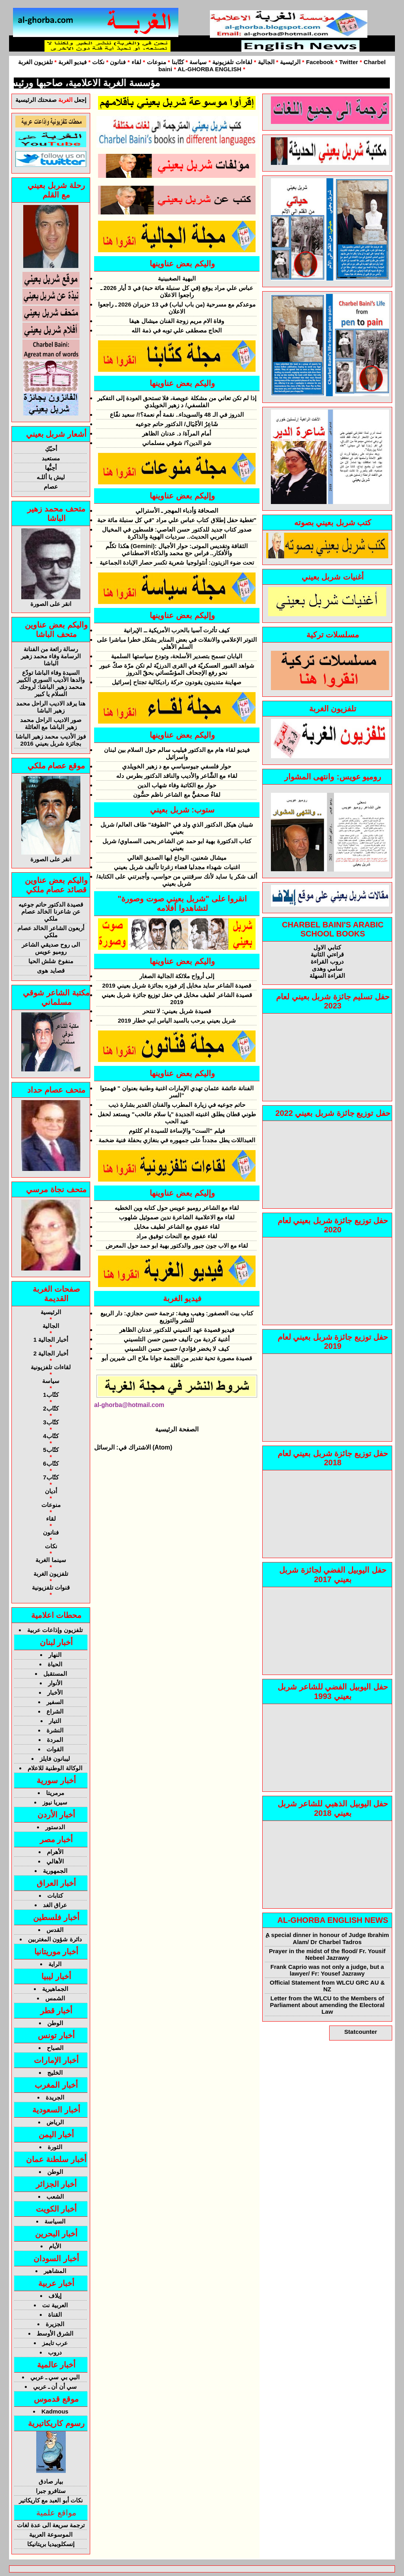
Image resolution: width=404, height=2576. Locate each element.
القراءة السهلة (327, 975)
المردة (55, 1739)
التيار (55, 1720)
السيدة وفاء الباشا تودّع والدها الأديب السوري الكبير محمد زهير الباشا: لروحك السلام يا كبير (51, 683)
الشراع (54, 1711)
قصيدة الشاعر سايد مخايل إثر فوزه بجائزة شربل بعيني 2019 (177, 985)
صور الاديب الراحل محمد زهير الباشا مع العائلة (51, 723)
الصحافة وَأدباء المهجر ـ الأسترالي (177, 510)
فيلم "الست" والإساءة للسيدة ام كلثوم (176, 1130)
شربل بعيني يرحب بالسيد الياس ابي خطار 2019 (177, 1020)
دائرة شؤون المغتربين (55, 1939)
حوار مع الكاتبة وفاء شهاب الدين (177, 785)
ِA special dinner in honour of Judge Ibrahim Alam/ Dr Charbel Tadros (327, 1938)
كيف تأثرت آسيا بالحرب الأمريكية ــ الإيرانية (177, 630)
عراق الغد (55, 1905)
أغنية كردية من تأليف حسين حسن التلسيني (177, 1339)
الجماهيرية (55, 1988)
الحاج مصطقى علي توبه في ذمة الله (177, 330)
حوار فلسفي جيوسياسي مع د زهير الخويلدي (176, 766)
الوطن (55, 2023)
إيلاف (54, 2295)
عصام (51, 486)
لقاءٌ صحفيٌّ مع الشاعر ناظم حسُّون (177, 794)
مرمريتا (55, 1792)
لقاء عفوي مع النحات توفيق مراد (176, 1236)
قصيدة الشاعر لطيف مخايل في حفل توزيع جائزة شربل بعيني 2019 (177, 998)
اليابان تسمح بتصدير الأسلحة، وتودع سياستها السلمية (176, 656)
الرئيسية (290, 62)
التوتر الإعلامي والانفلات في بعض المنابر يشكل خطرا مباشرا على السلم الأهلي (177, 643)
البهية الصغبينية (176, 278)
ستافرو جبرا (50, 2490)
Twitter (348, 62)
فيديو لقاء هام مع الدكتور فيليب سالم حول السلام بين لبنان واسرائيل (177, 753)
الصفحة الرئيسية (176, 1429)
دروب (55, 2352)
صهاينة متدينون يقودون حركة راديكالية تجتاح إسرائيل (176, 682)
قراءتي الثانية (327, 954)
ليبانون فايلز (55, 1758)
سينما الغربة (50, 1560)
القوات (54, 1749)
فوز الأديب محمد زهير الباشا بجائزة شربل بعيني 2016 (51, 740)
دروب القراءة (327, 961)
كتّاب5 (50, 1449)
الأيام (55, 2246)
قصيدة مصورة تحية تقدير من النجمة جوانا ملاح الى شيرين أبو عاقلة (177, 1361)
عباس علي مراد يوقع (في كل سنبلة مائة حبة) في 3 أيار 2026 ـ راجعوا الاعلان (177, 291)
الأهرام (55, 1851)
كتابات (55, 1895)
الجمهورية (55, 1870)
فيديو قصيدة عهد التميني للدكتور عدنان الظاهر (176, 1329)
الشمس (55, 1998)
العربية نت (54, 2305)
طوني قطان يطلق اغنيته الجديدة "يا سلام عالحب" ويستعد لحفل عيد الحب (177, 1118)
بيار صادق (51, 2481)
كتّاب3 (50, 1422)
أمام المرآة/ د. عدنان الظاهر (176, 433)
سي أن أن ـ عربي (55, 2386)
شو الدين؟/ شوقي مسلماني (176, 442)
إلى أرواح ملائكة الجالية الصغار (177, 976)
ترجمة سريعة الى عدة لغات (51, 2525)
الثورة (55, 2147)
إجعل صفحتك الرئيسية (51, 99)
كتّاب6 (50, 1463)
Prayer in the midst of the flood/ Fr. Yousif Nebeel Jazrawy (327, 1954)
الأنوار (55, 1683)
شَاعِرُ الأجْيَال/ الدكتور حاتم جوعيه (176, 424)
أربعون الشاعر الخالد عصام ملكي (51, 931)
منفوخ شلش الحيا (50, 961)
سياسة (198, 62)
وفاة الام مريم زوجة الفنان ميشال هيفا (176, 321)
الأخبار (55, 1692)
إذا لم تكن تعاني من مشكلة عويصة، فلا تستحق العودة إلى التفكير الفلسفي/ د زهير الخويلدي (177, 401)
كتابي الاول (327, 947)
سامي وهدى (327, 968)
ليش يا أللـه (51, 477)
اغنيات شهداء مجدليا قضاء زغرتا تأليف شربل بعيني (176, 867)
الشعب (55, 2196)
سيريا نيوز (55, 1802)
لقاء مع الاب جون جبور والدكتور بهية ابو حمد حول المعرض (177, 1245)
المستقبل (55, 1673)
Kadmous (54, 2411)
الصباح (55, 2047)
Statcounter (360, 2031)
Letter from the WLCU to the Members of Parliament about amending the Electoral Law (327, 2005)
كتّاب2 (50, 1408)
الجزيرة (55, 2324)
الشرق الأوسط (55, 2333)
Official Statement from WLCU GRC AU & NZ (327, 1985)
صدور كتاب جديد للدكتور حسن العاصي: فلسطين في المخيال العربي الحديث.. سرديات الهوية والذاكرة (177, 533)
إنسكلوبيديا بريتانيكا (50, 2544)
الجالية (265, 62)
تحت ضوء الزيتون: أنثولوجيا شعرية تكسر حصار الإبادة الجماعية (177, 562)
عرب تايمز (55, 2343)
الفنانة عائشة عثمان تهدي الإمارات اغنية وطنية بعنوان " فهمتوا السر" (177, 1092)
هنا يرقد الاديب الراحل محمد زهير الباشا (51, 707)
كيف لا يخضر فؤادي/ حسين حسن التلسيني (176, 1348)
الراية (54, 1964)
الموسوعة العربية (50, 2534)
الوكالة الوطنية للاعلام (55, 1768)
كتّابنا (178, 62)
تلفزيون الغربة (35, 62)
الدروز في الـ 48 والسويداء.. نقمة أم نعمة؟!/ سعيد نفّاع (177, 414)
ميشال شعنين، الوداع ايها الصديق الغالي (176, 857)
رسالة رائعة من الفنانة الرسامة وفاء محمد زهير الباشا (51, 656)
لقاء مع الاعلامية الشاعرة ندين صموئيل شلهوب (177, 1217)
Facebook (320, 62)
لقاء (136, 62)
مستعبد (51, 458)
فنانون (118, 62)
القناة (55, 2314)
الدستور (55, 1827)
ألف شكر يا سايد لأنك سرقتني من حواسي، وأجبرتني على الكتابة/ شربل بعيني (176, 880)
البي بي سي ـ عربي (55, 2377)
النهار (54, 1654)
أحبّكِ (51, 448)
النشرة (54, 1730)
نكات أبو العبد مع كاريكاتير (51, 2500)
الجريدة (55, 2097)
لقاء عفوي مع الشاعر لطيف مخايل (177, 1226)
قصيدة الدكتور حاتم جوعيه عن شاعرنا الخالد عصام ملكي (51, 911)
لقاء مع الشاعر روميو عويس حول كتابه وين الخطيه (177, 1207)
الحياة (55, 1664)
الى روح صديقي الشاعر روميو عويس (51, 948)
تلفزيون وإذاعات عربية (54, 1630)
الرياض (55, 2122)
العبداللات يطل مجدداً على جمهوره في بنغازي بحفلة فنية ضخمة (176, 1140)
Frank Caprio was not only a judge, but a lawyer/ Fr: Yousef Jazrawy (327, 1970)
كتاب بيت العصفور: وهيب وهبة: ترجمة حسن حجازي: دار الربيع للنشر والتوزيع (177, 1317)
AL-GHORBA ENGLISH (209, 69)
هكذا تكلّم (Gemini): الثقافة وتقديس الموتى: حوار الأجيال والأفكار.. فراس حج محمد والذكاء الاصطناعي (177, 549)
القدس (54, 1929)
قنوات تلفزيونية (51, 1587)
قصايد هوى (50, 970)
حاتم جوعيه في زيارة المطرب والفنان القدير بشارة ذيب (176, 1104)
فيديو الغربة (72, 62)
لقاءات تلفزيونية (232, 62)
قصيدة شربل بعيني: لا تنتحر (177, 1011)
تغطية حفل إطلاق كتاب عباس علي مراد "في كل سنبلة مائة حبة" (176, 520)
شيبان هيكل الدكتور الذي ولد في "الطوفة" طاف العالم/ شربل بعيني (177, 828)
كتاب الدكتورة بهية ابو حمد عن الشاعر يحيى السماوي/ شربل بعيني (176, 844)
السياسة (54, 2221)
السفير (54, 1702)
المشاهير (55, 2271)
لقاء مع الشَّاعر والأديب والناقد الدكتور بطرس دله (176, 775)
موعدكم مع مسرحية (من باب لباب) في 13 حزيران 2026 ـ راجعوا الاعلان (177, 308)
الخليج (55, 2072)
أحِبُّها (51, 467)
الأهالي (55, 1861)
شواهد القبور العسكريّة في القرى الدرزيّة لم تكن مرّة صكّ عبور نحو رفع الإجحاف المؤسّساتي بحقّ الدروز (176, 669)
